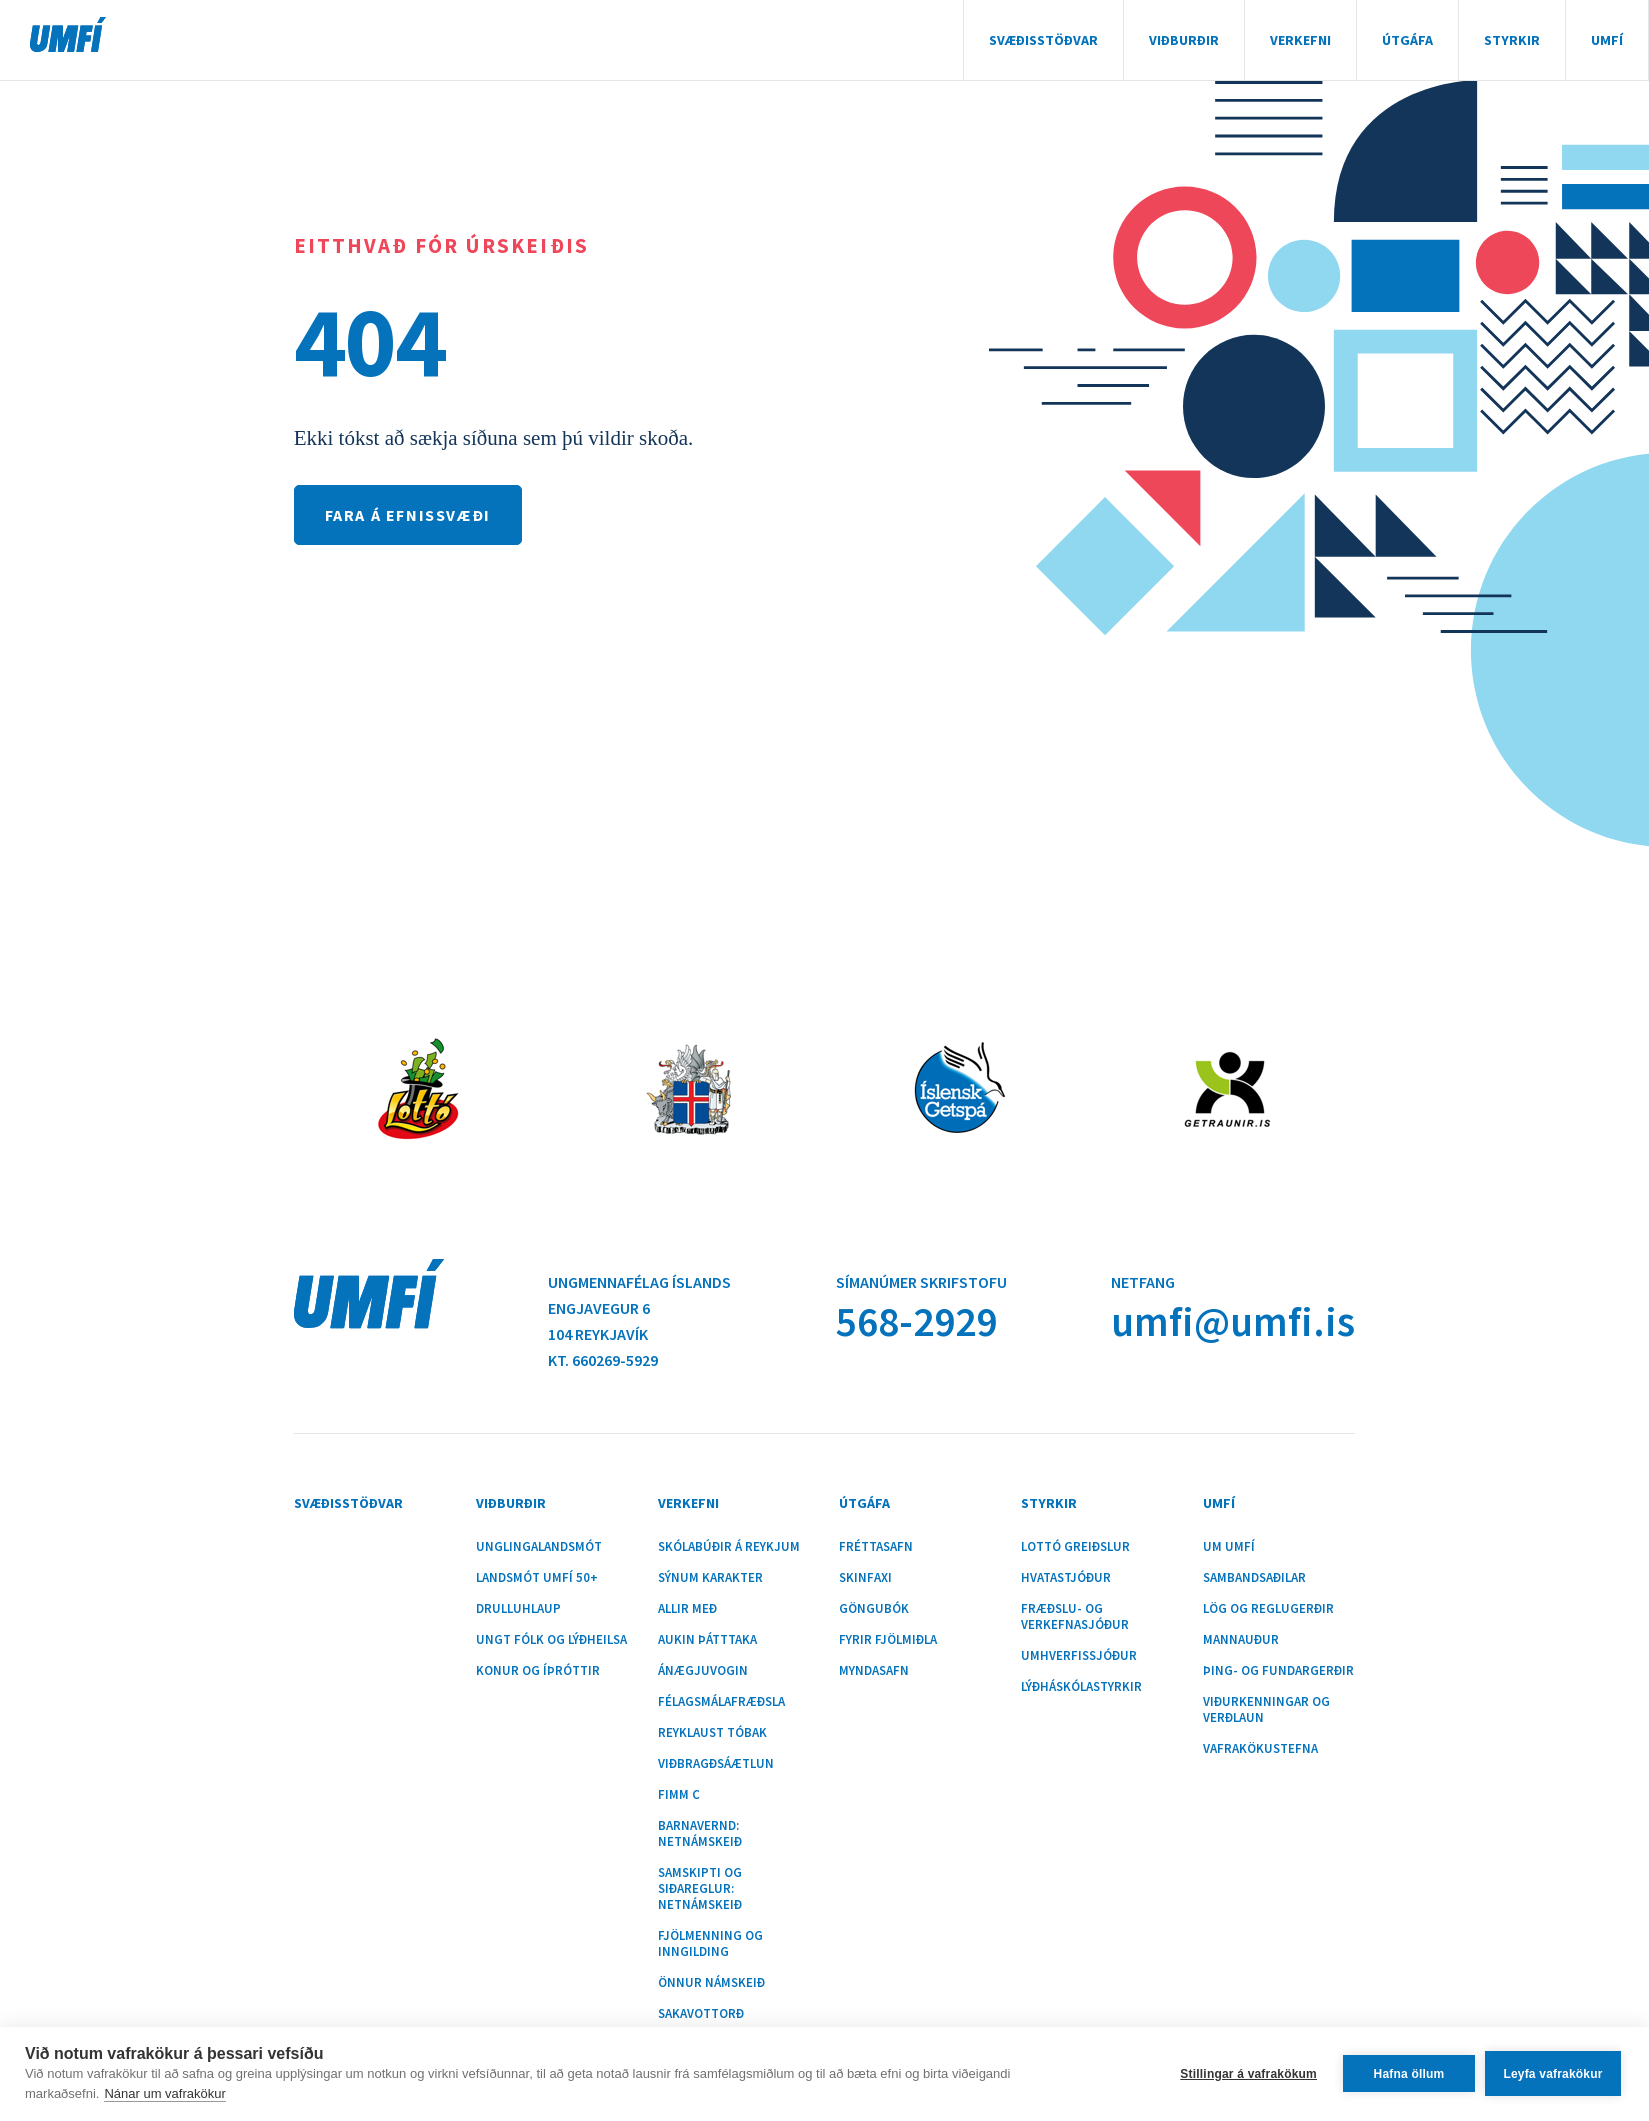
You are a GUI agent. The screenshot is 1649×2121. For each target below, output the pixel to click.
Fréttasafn (876, 1547)
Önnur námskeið (711, 1983)
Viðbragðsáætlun (716, 1764)
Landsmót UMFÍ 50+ (537, 1578)
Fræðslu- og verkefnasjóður (1075, 1617)
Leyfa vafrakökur (1552, 2074)
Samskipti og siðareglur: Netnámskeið (700, 1889)
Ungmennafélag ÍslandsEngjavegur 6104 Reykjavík (639, 1308)
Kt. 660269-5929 (603, 1360)
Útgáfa (1407, 40)
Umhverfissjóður (1079, 1656)
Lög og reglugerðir (1268, 1609)
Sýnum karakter (710, 1578)
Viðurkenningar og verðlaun (1266, 1710)
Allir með (687, 1609)
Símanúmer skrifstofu (921, 1282)
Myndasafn (874, 1671)
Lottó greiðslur (1075, 1547)
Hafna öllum (1409, 2074)
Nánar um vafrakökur (164, 2093)
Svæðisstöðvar (1043, 40)
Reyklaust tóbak (712, 1733)
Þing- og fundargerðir (1278, 1671)
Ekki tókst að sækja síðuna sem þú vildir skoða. (494, 438)
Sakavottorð (701, 2014)
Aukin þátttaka (707, 1640)
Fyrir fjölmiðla (888, 1640)
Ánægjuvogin (703, 1671)
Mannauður (1241, 1640)
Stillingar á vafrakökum (1248, 2074)
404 (370, 341)
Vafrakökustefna (1260, 1749)
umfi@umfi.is (1233, 1321)
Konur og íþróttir (538, 1671)
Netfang (1143, 1282)
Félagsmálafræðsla (721, 1702)
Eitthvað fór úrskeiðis (441, 245)
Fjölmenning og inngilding (710, 1944)
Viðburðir (1184, 40)
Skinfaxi (865, 1578)
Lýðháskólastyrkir (1081, 1687)
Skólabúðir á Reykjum (729, 1547)
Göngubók (874, 1609)
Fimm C (679, 1795)
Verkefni (1300, 40)
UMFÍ (68, 34)
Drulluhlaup (518, 1609)
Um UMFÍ (1229, 1547)
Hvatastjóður (1066, 1578)
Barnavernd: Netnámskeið (700, 1834)
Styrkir (1512, 40)
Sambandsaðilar (1254, 1578)
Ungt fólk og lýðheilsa (551, 1640)
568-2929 (916, 1321)
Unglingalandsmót (539, 1547)
